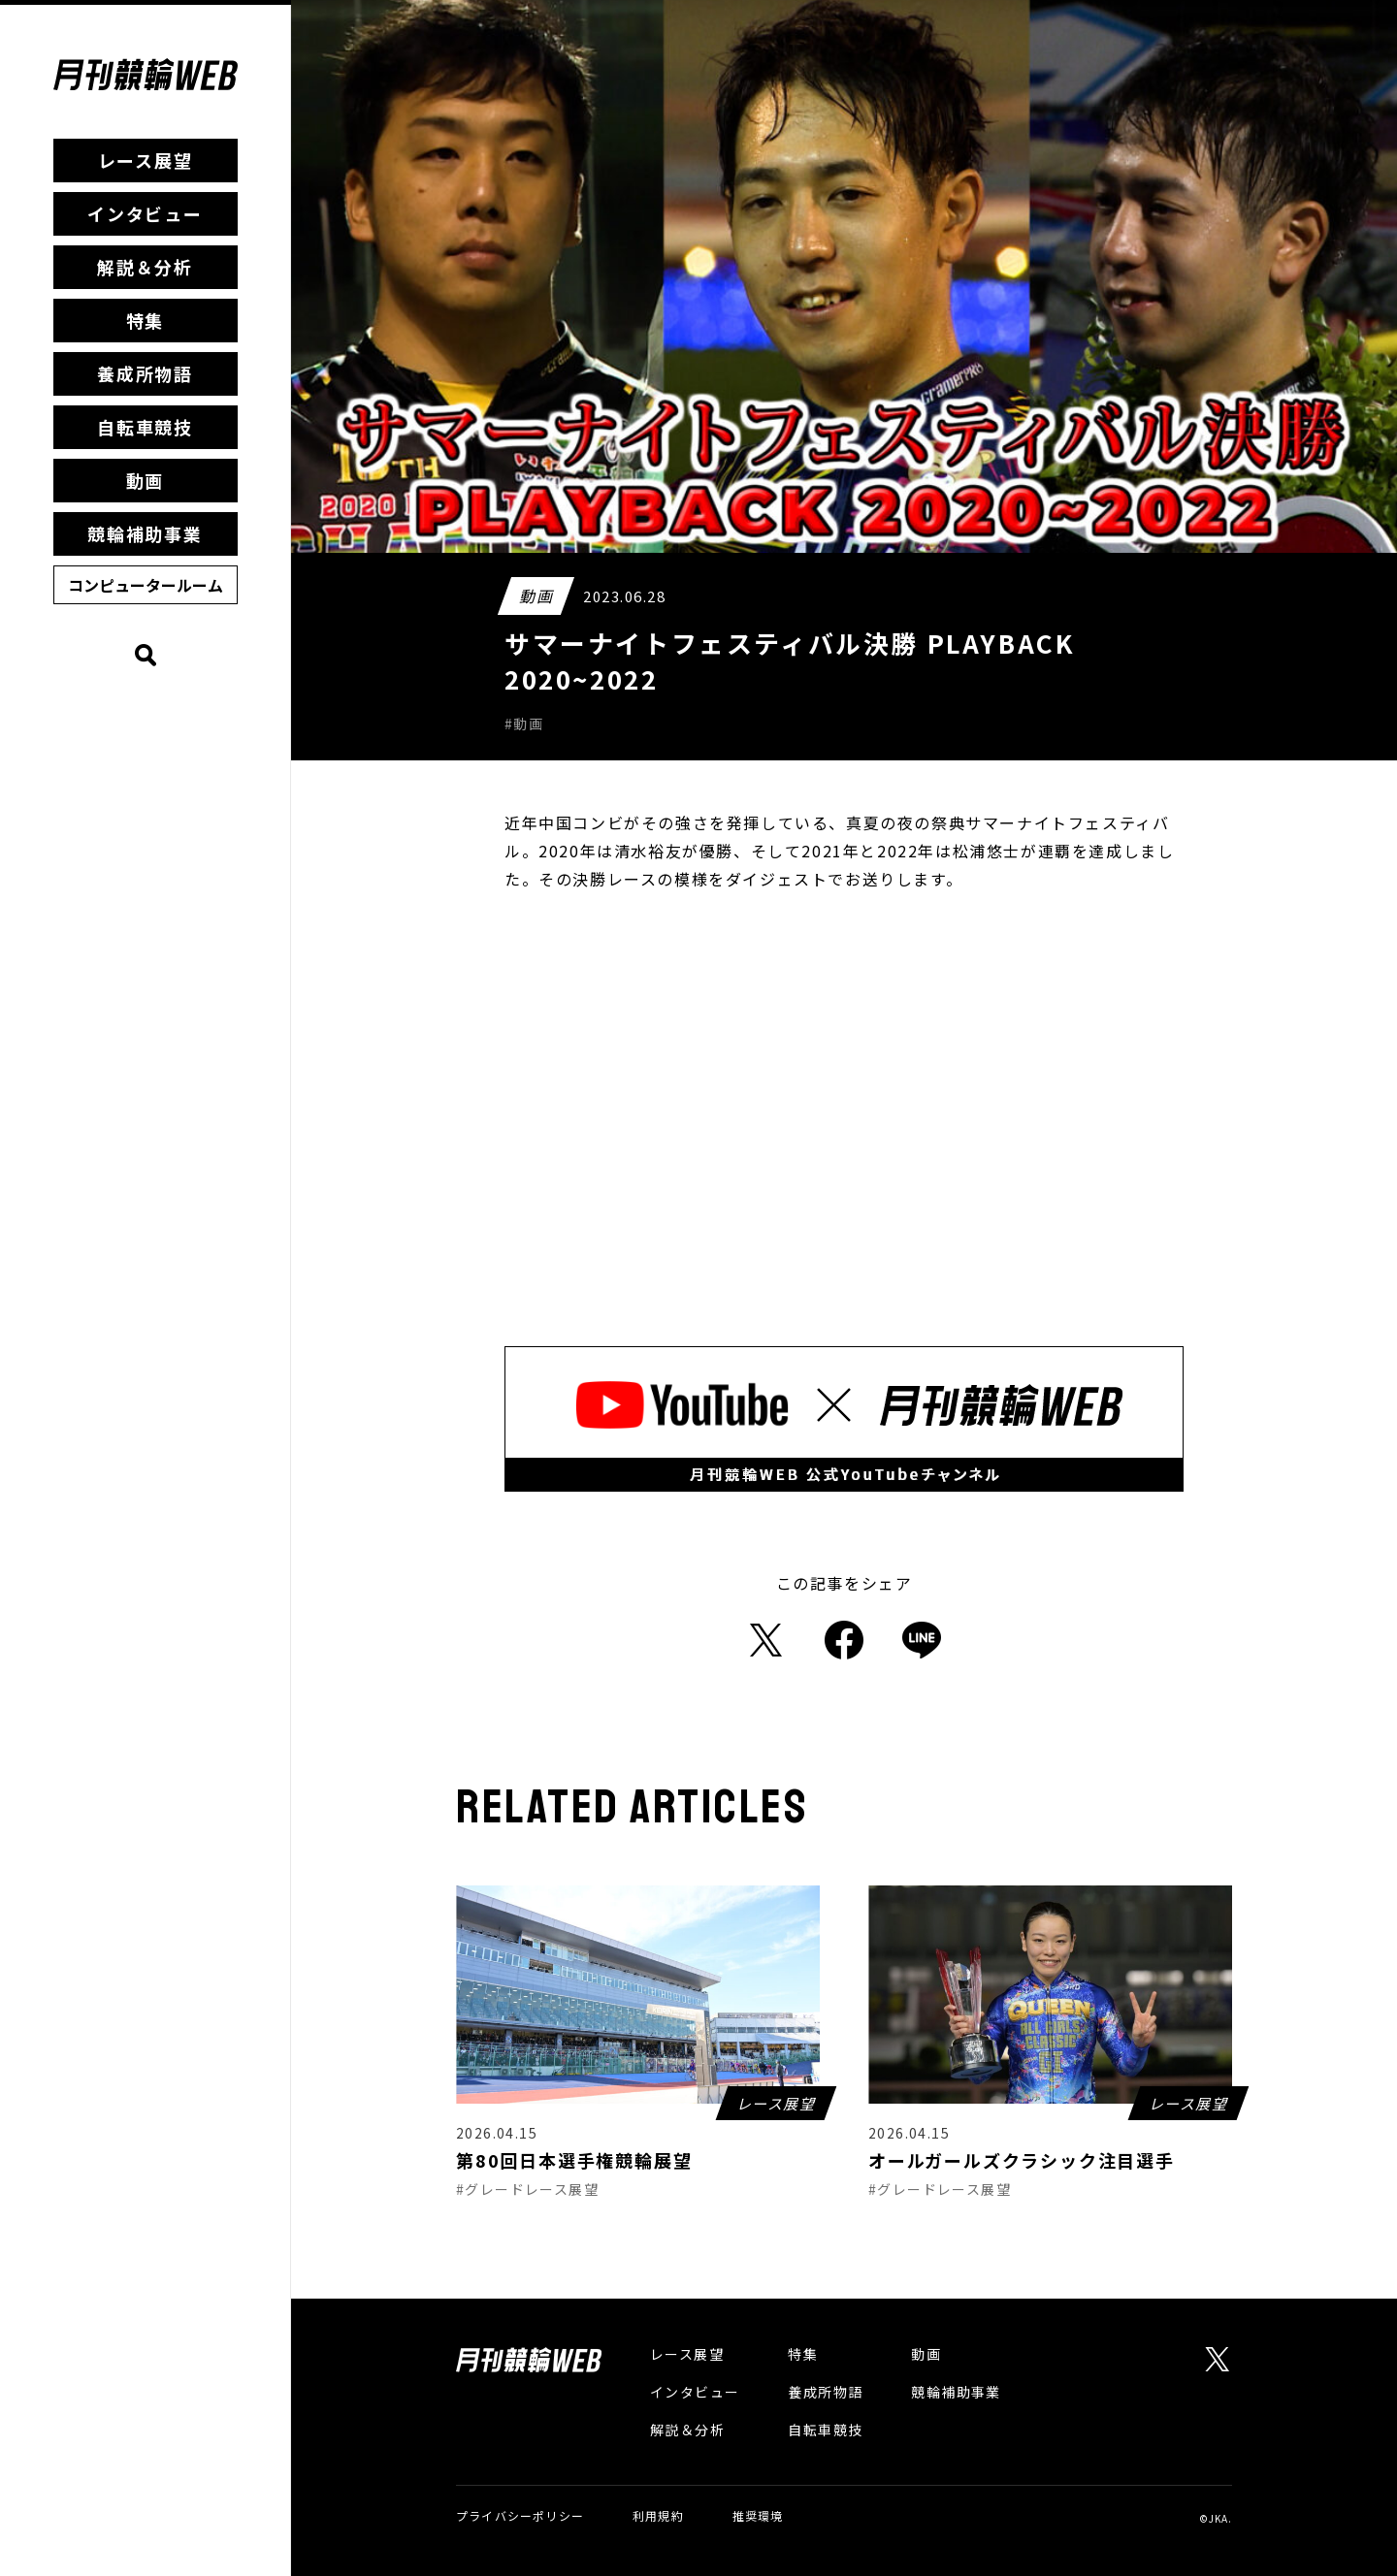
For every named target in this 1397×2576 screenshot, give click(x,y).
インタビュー (145, 213)
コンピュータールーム (145, 584)
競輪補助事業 (145, 533)
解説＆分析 (145, 266)
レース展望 (145, 160)
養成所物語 (145, 373)
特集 (145, 320)
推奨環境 (758, 2515)
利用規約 (658, 2515)
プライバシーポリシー (520, 2515)
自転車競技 (145, 426)
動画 (145, 480)
